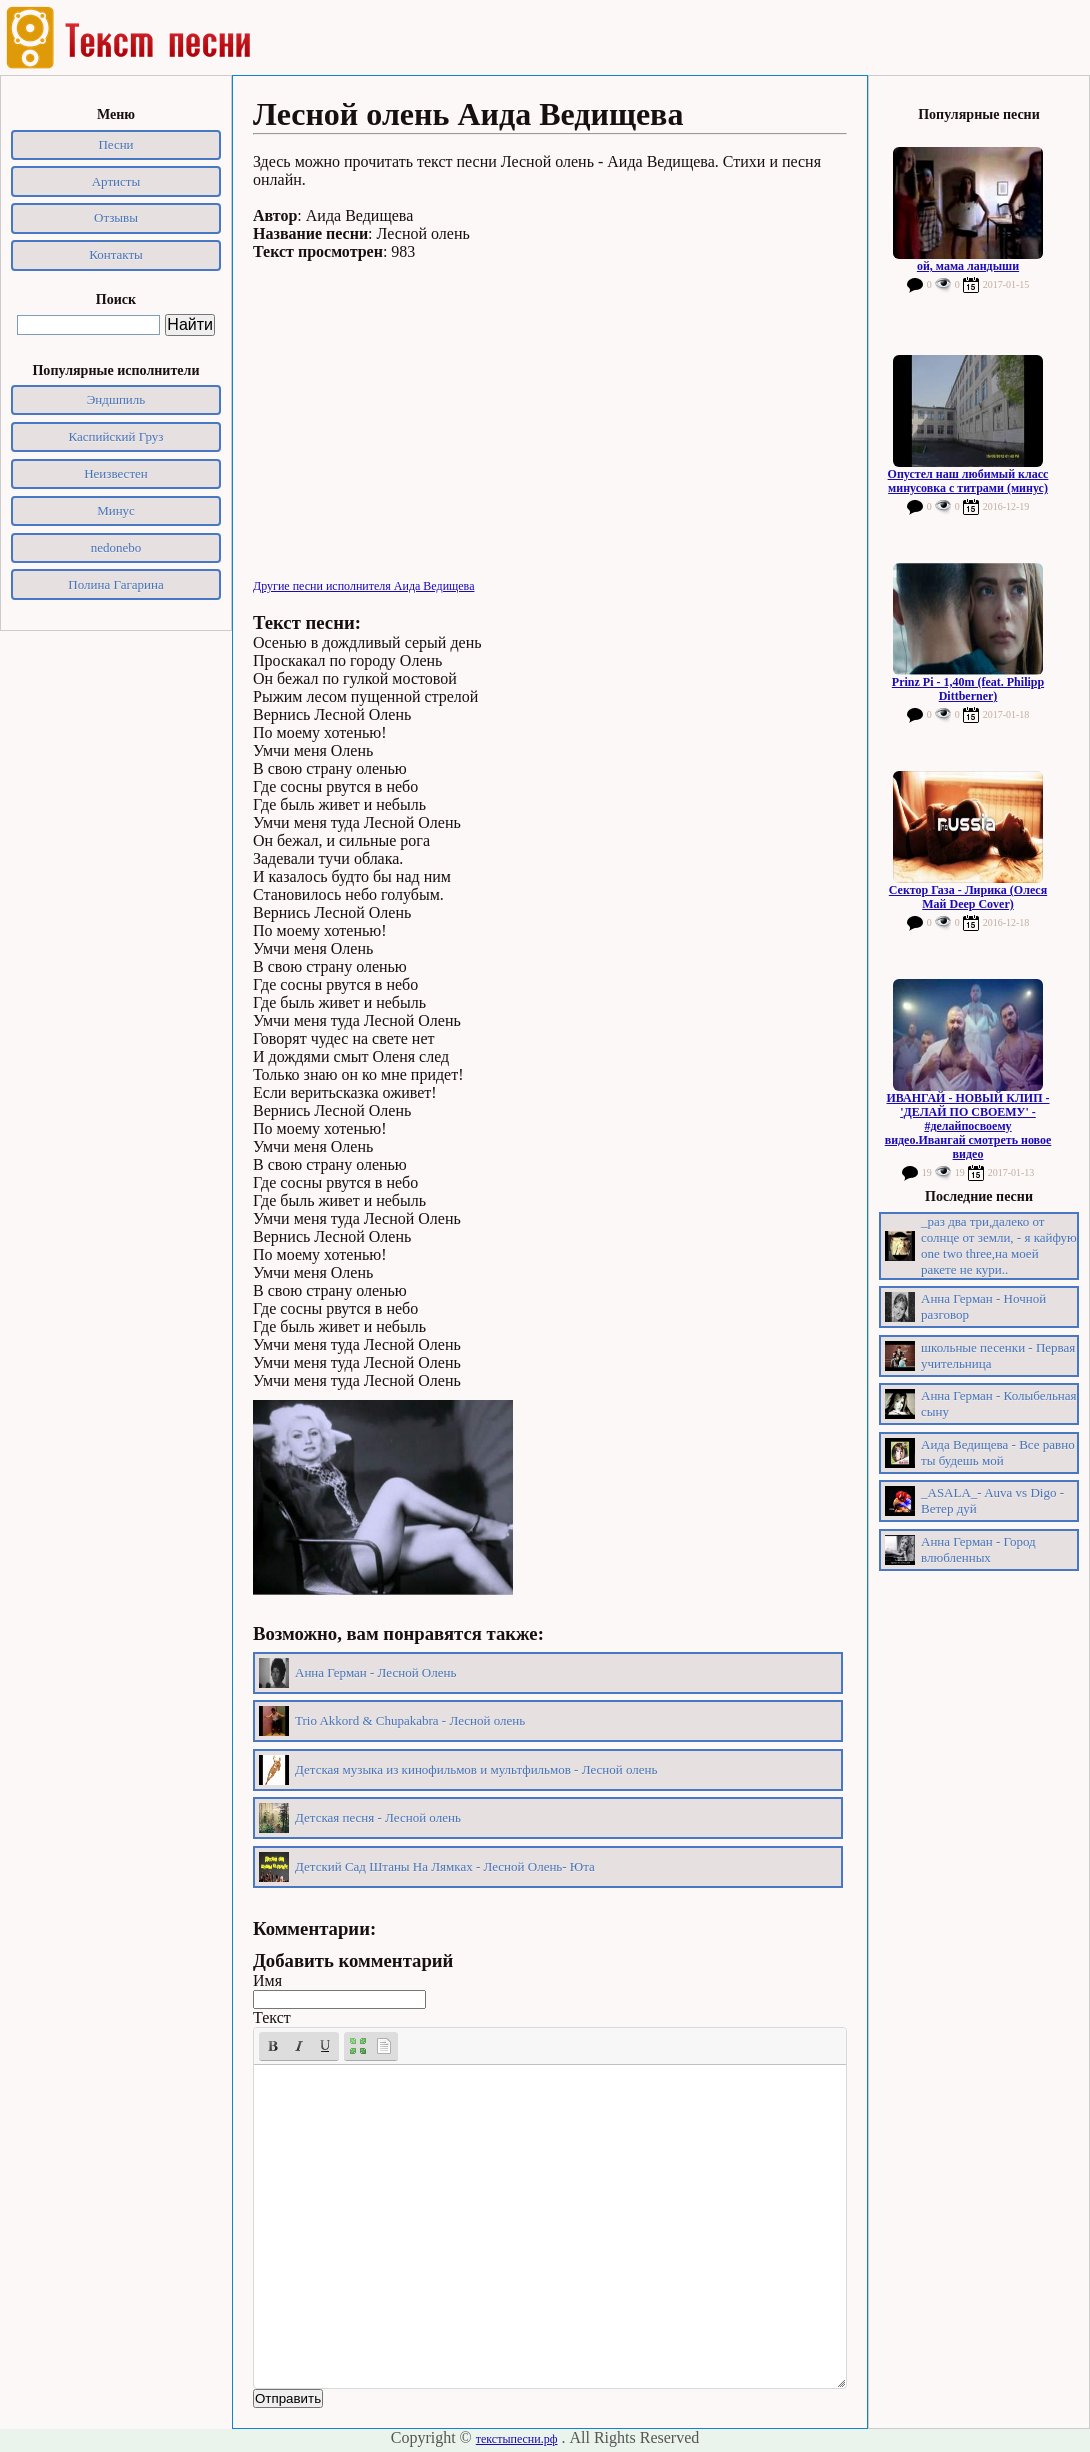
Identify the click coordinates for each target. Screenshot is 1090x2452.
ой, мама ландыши (968, 266)
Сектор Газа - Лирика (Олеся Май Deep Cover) (968, 897)
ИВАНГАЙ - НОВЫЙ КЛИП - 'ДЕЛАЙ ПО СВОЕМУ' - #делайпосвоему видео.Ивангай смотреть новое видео (968, 1126)
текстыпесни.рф (517, 2439)
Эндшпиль (116, 399)
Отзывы (116, 217)
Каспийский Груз (116, 436)
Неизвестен (116, 473)
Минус (116, 510)
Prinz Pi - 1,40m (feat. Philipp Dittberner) (968, 689)
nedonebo (116, 547)
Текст (272, 2017)
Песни (115, 144)
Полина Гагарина (115, 584)
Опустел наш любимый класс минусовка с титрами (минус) (968, 481)
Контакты (116, 254)
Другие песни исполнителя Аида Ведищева (363, 586)
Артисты (116, 181)
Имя (267, 1980)
